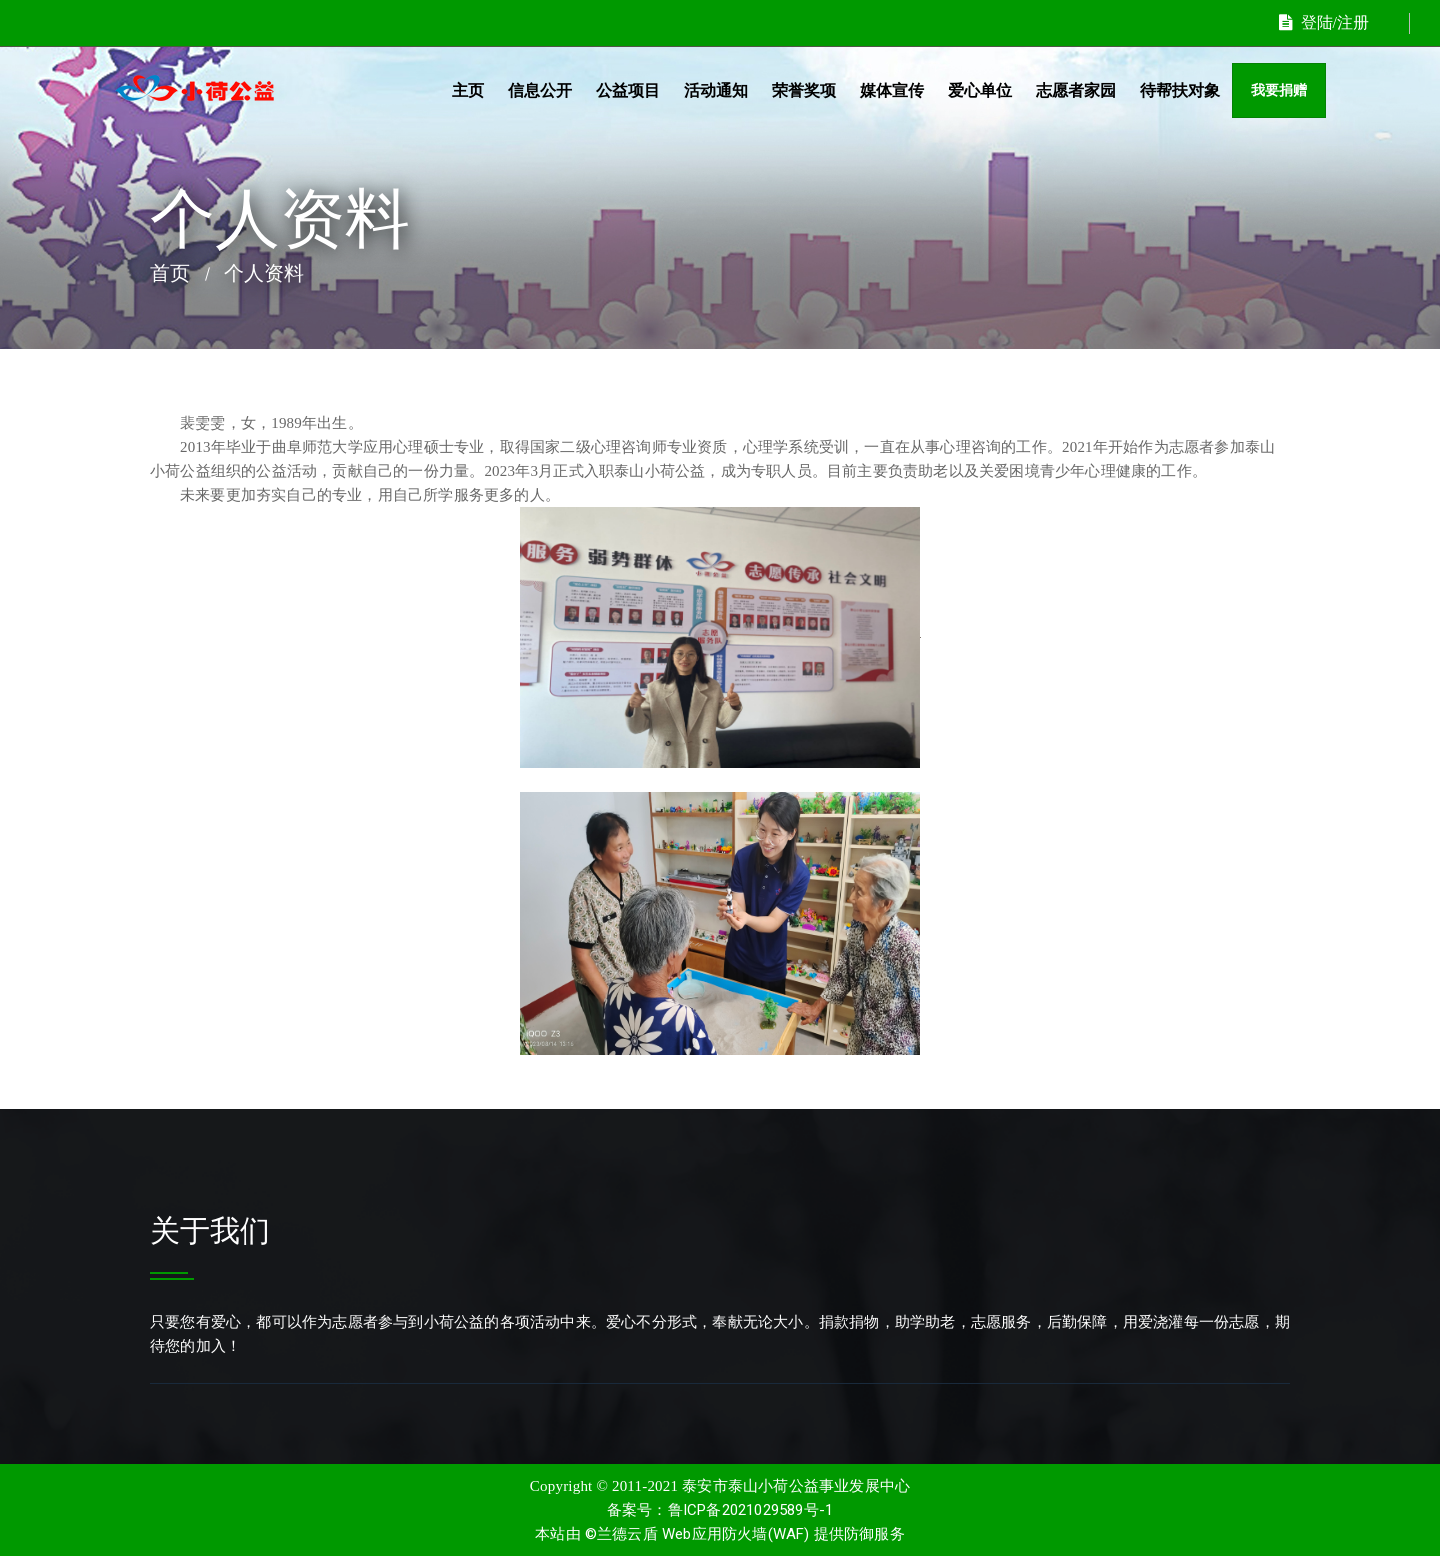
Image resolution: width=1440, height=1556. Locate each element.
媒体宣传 (892, 90)
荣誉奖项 (804, 90)
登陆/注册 (1324, 22)
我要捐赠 (1279, 90)
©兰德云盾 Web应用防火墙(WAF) (697, 1534)
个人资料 (264, 273)
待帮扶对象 (1180, 90)
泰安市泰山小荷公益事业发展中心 (796, 1486)
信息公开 (540, 90)
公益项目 (628, 90)
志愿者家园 (1076, 90)
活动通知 (716, 90)
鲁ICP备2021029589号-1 (751, 1510)
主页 (468, 90)
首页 (170, 273)
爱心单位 (980, 90)
